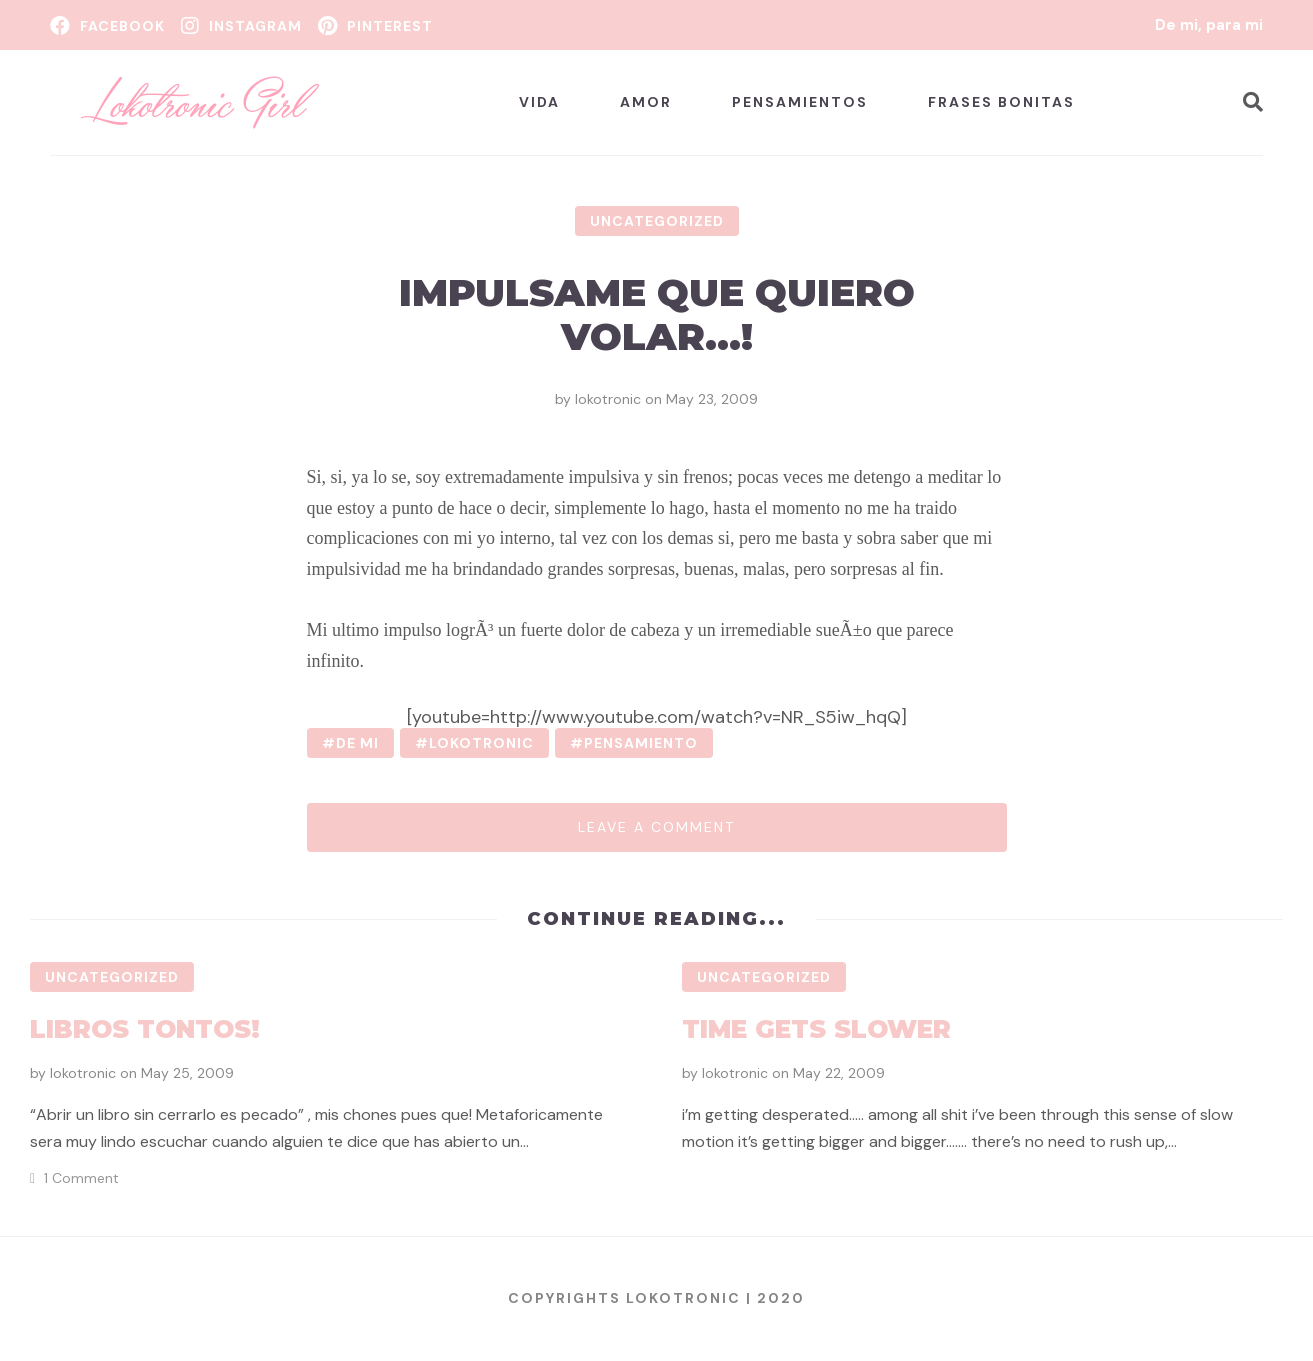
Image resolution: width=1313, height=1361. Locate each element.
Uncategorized (657, 221)
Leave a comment (656, 827)
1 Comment (81, 1178)
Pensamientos (800, 102)
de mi (357, 743)
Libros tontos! (145, 1029)
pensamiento (641, 743)
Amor (646, 102)
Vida (539, 102)
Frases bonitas (1001, 102)
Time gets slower (816, 1029)
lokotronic (608, 399)
